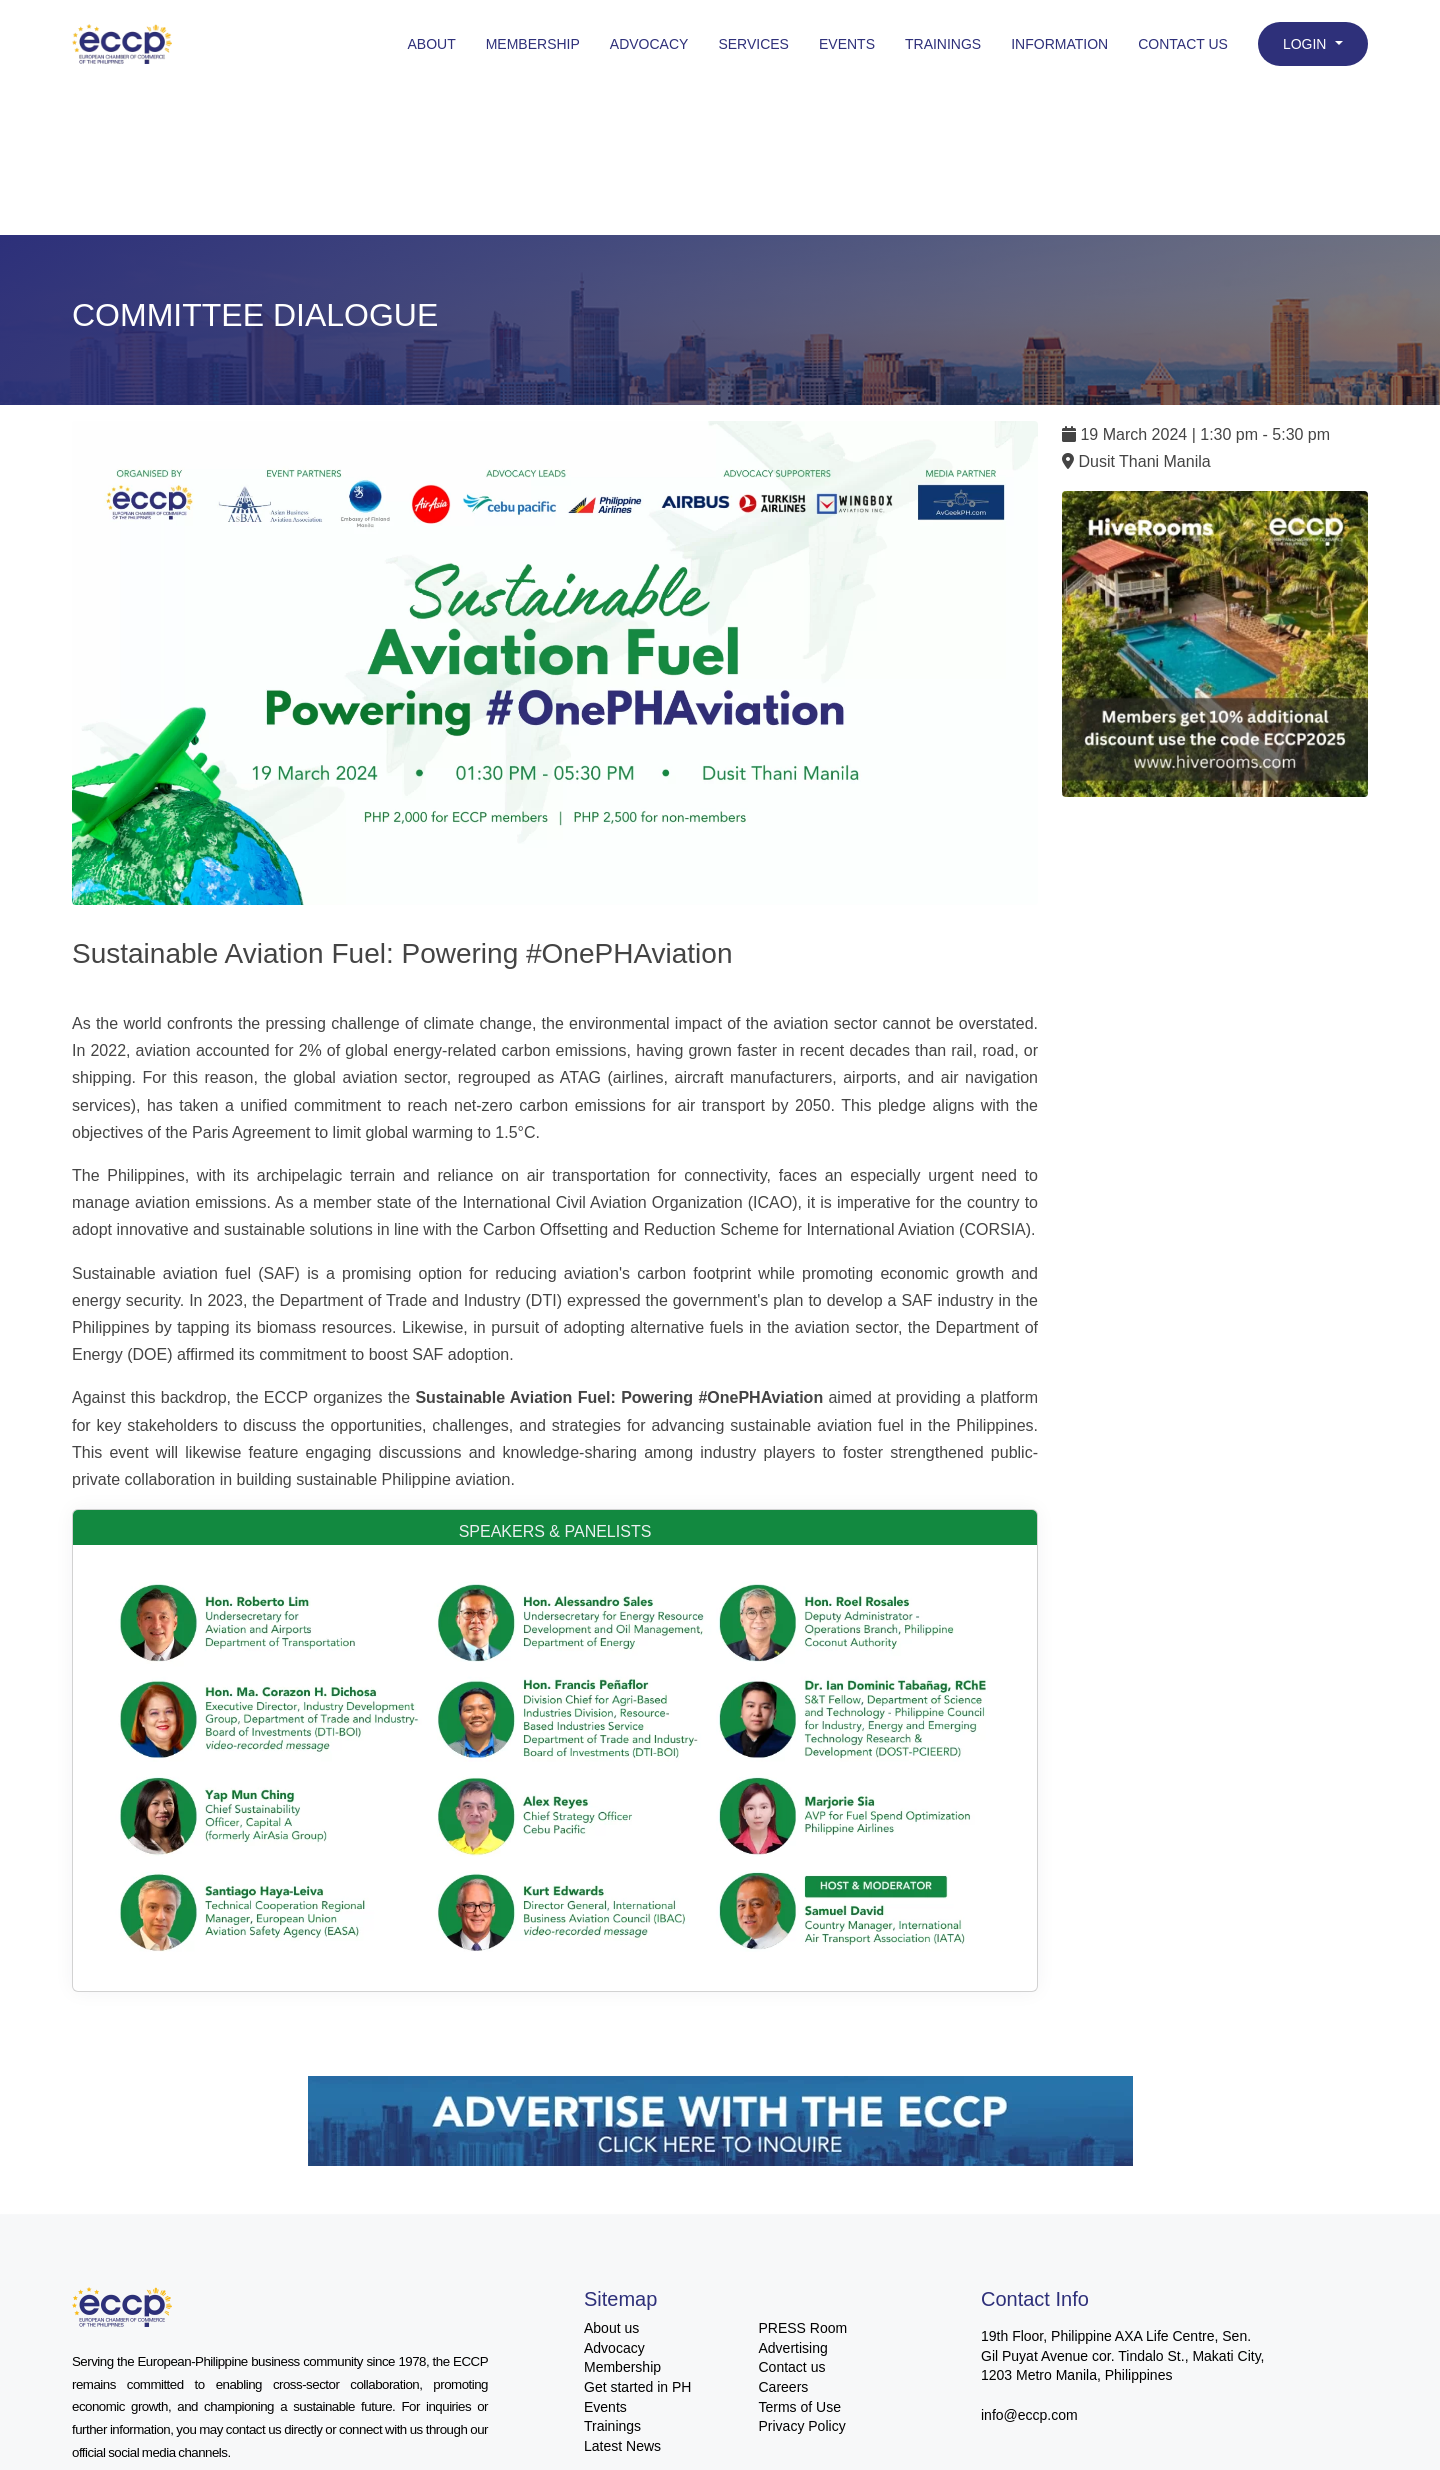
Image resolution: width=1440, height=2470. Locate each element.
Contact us (792, 2367)
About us (611, 2328)
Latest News (622, 2446)
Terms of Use (800, 2407)
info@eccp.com (1029, 2415)
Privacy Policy (802, 2426)
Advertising (793, 2348)
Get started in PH (637, 2387)
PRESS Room (803, 2328)
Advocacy (649, 44)
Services (753, 44)
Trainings (943, 44)
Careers (784, 2387)
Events (847, 44)
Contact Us (1183, 44)
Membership (533, 44)
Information (1059, 44)
